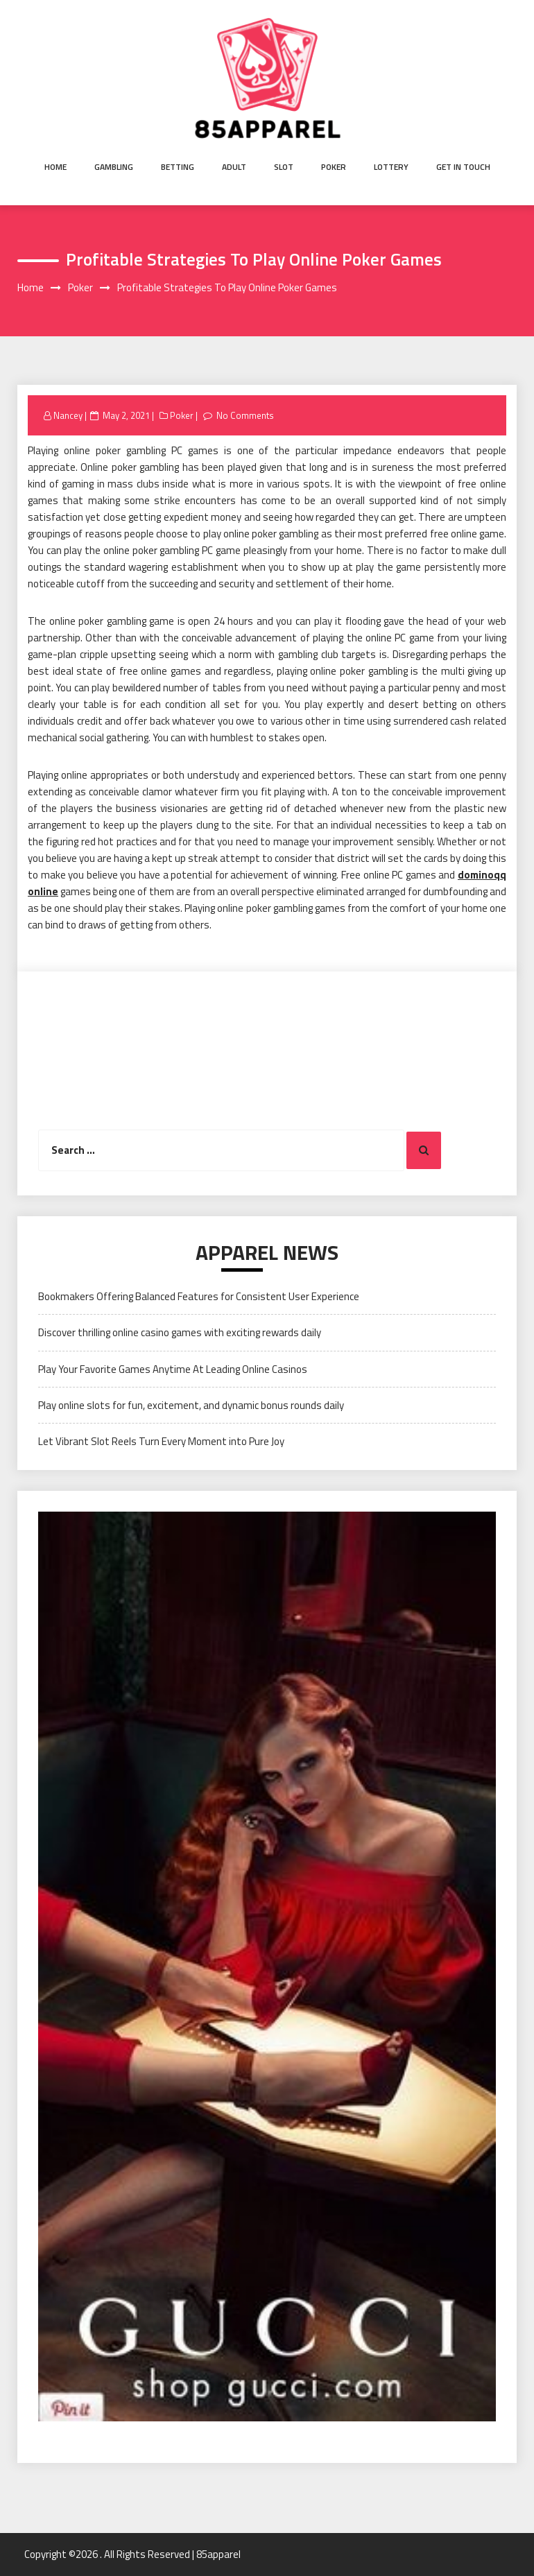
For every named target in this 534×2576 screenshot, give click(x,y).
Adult (234, 166)
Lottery (391, 166)
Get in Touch (463, 166)
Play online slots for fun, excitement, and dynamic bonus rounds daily (191, 1405)
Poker (333, 166)
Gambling (113, 166)
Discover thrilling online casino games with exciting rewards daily (179, 1332)
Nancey (68, 415)
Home (55, 166)
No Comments (245, 415)
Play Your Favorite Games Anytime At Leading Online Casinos (172, 1369)
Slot (283, 166)
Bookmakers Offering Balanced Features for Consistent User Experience (198, 1296)
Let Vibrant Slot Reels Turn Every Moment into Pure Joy (161, 1441)
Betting (177, 166)
